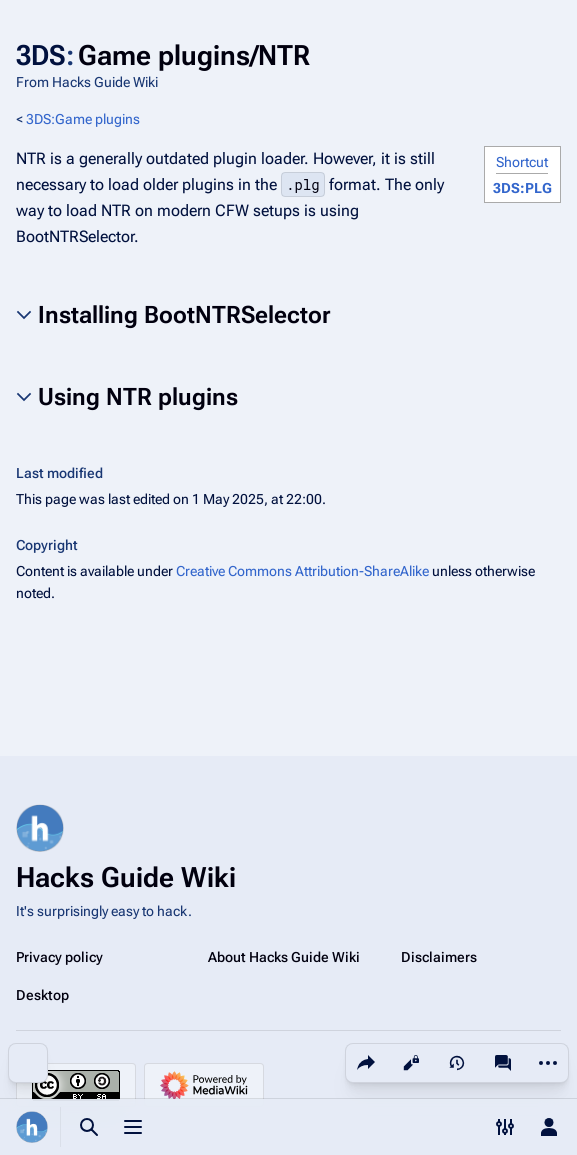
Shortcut (522, 162)
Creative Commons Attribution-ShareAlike (302, 571)
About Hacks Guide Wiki (284, 957)
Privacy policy (59, 957)
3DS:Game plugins (83, 119)
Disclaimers (439, 957)
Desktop (42, 995)
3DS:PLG (522, 188)
